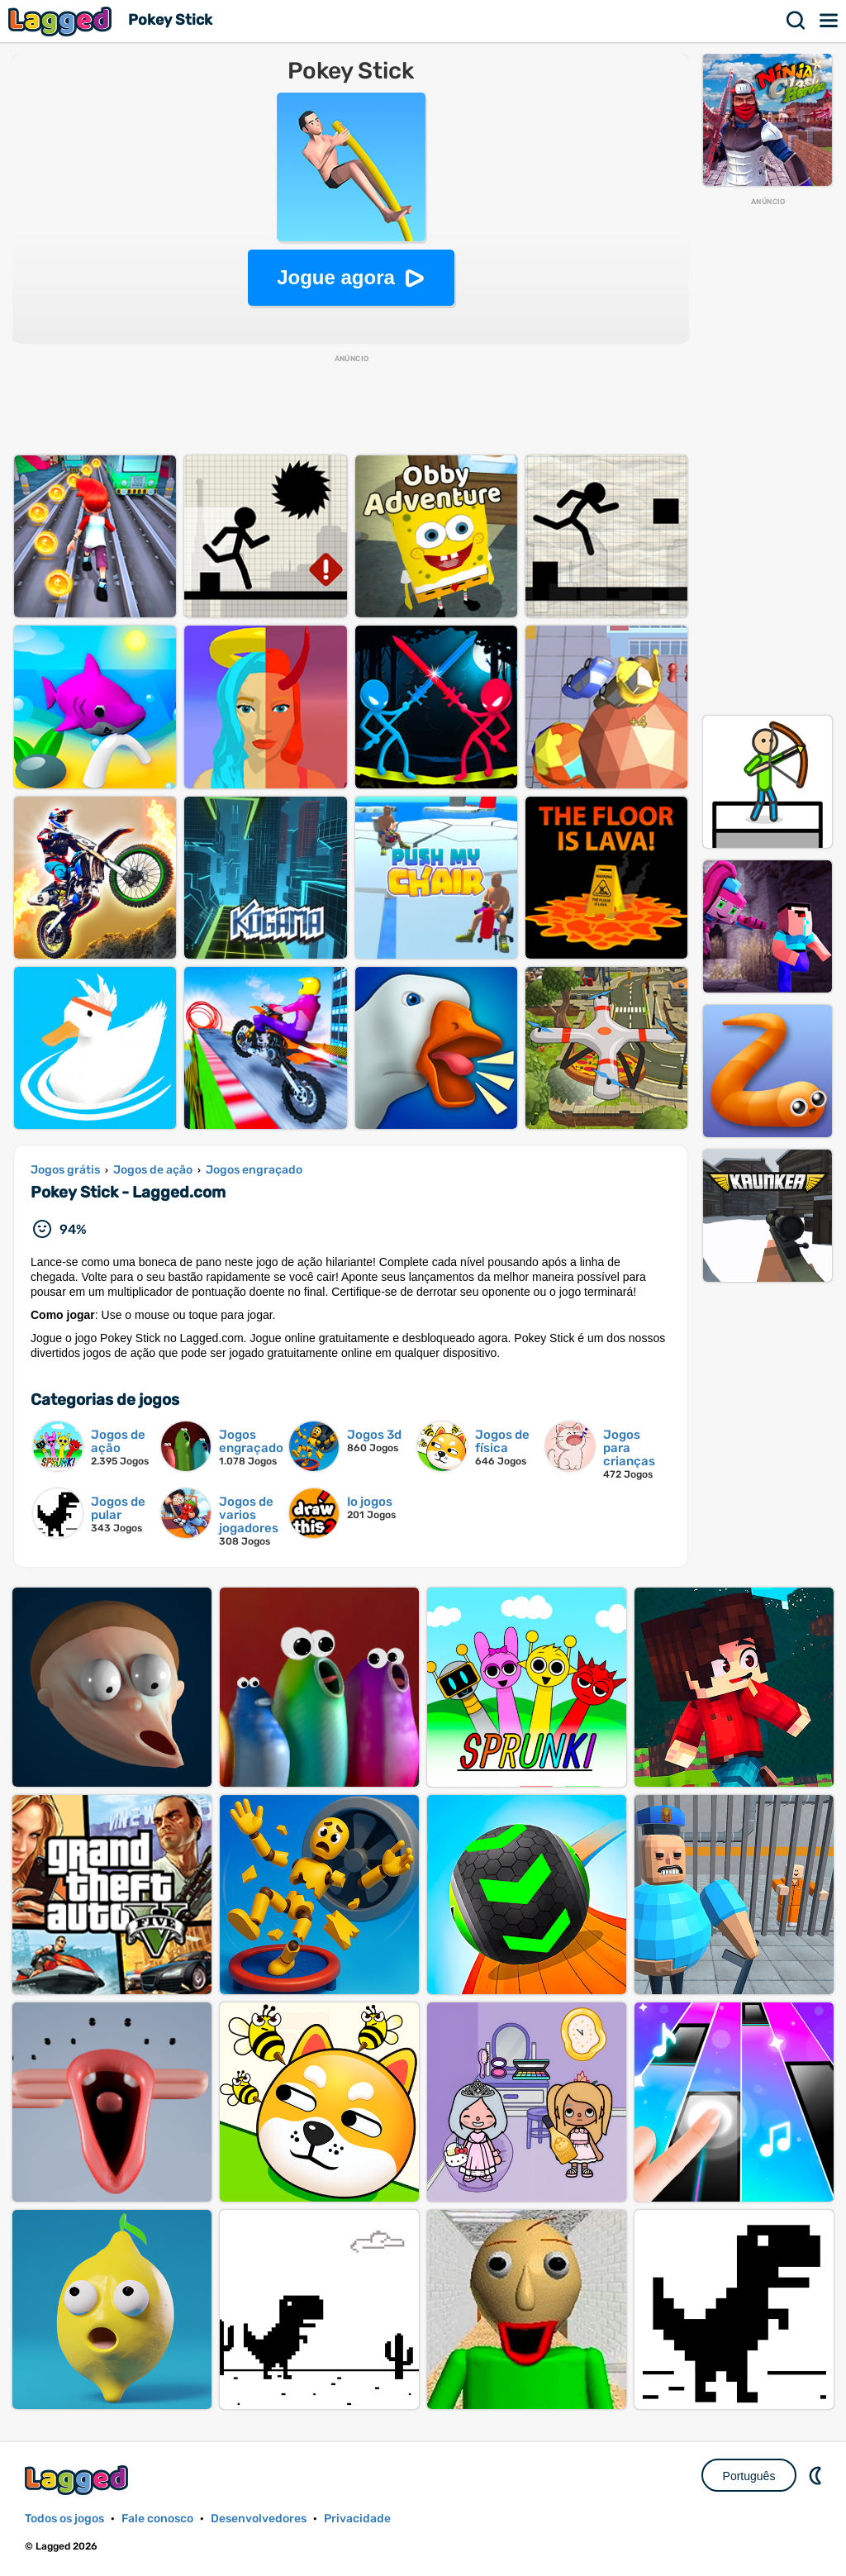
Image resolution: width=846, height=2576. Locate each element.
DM (817, 2475)
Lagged (62, 21)
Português (749, 2476)
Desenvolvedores (259, 2519)
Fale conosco (157, 2519)
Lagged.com (78, 2480)
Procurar (796, 20)
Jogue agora (336, 277)
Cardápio (829, 20)
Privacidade (357, 2519)
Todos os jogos (64, 2519)
